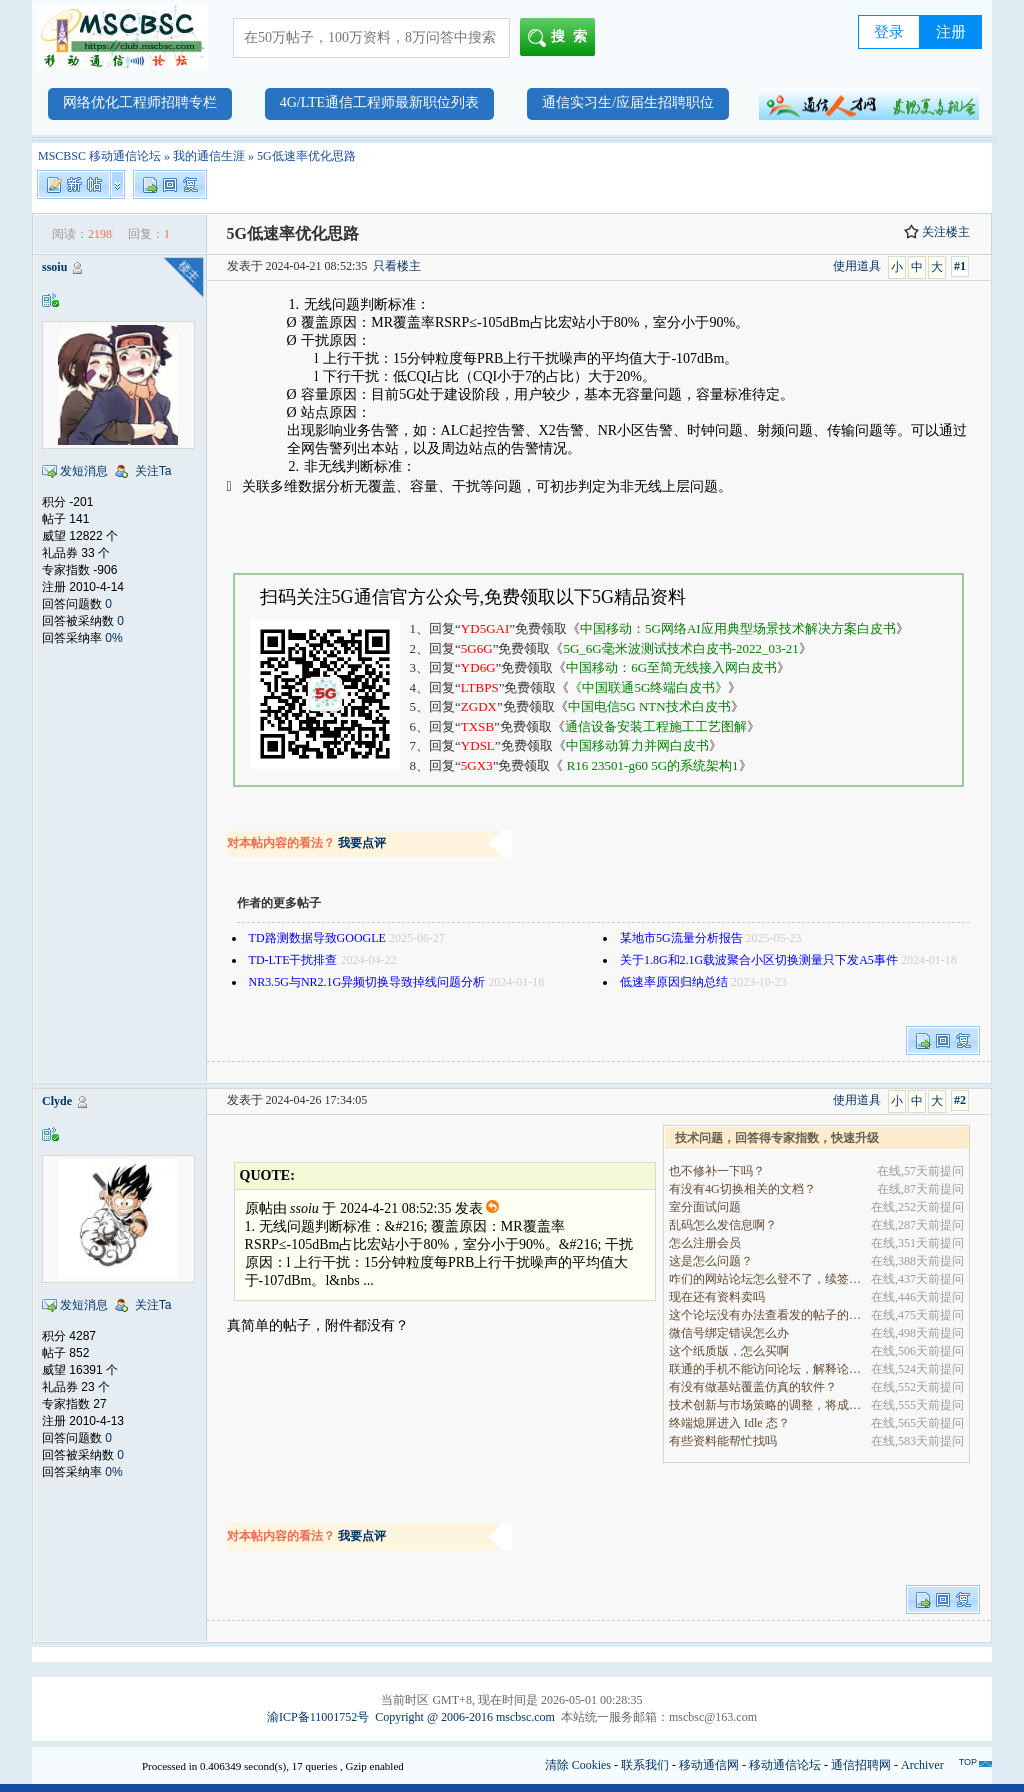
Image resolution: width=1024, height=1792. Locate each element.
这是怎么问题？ (711, 1261)
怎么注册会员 (705, 1243)
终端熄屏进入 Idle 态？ (729, 1423)
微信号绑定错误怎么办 (729, 1333)
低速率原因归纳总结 (674, 982)
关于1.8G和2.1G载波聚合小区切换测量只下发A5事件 (759, 960)
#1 (960, 266)
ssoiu (54, 267)
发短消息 (84, 471)
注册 (951, 32)
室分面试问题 (705, 1207)
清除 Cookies (578, 1765)
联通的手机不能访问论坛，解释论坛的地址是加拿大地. (766, 1369)
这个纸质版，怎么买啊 (729, 1351)
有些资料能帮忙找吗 (723, 1441)
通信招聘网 (861, 1765)
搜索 (561, 38)
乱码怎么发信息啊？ (723, 1225)
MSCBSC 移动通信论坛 (99, 156)
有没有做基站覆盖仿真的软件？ (753, 1387)
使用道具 (857, 266)
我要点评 (362, 843)
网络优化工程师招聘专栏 (140, 102)
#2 (960, 1100)
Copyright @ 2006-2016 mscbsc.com (465, 1717)
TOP (968, 1762)
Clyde (57, 1101)
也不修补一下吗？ (717, 1171)
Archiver (922, 1765)
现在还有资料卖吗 (717, 1297)
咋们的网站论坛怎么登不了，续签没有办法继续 (766, 1279)
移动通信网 (709, 1765)
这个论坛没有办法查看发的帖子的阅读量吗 (766, 1315)
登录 (889, 32)
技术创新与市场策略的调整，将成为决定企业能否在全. (766, 1405)
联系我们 (645, 1765)
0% (113, 638)
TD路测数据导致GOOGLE (317, 938)
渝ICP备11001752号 (318, 1717)
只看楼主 (397, 266)
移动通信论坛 (785, 1765)
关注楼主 (937, 232)
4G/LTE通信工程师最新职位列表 (379, 102)
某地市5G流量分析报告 (681, 938)
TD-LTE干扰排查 (293, 960)
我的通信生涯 (209, 156)
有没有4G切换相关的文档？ (742, 1189)
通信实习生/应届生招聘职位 (628, 102)
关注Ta (153, 471)
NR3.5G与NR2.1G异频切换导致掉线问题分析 (367, 982)
